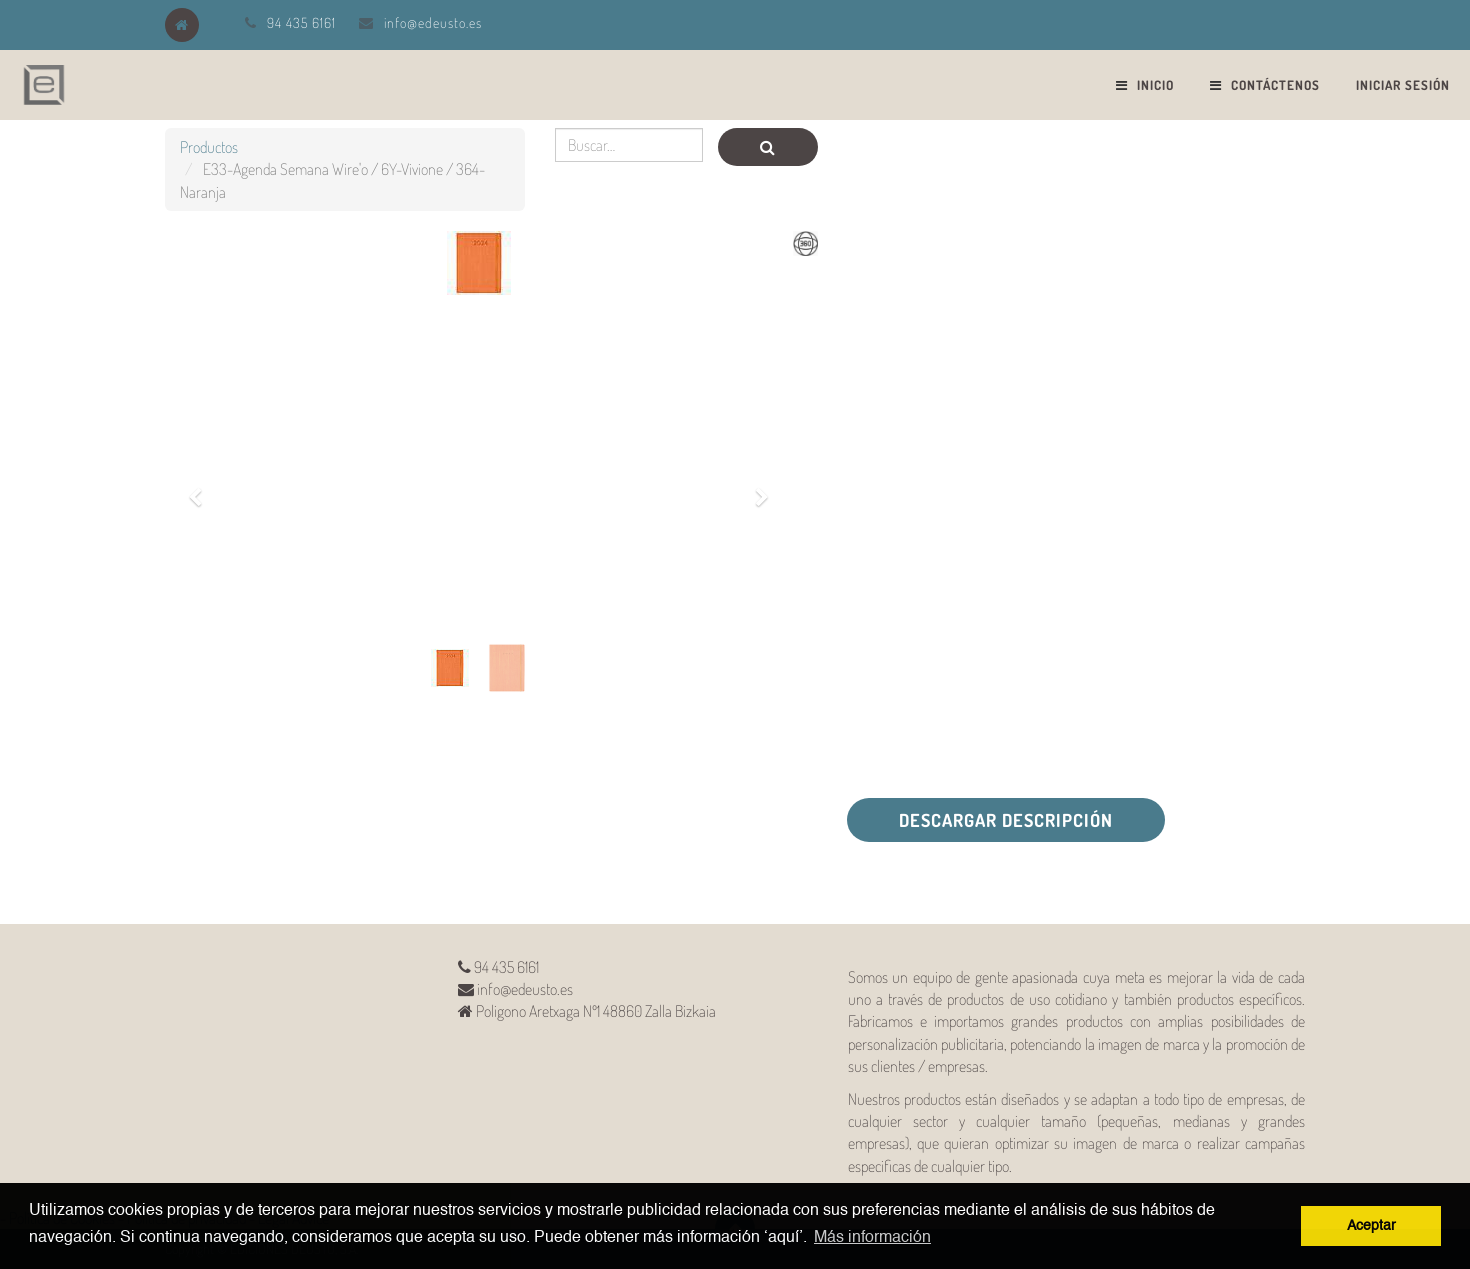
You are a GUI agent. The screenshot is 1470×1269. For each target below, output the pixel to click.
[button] (202, 486)
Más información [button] (872, 1238)
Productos (209, 147)
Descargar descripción (1006, 820)
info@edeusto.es (433, 22)
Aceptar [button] (1371, 1226)
